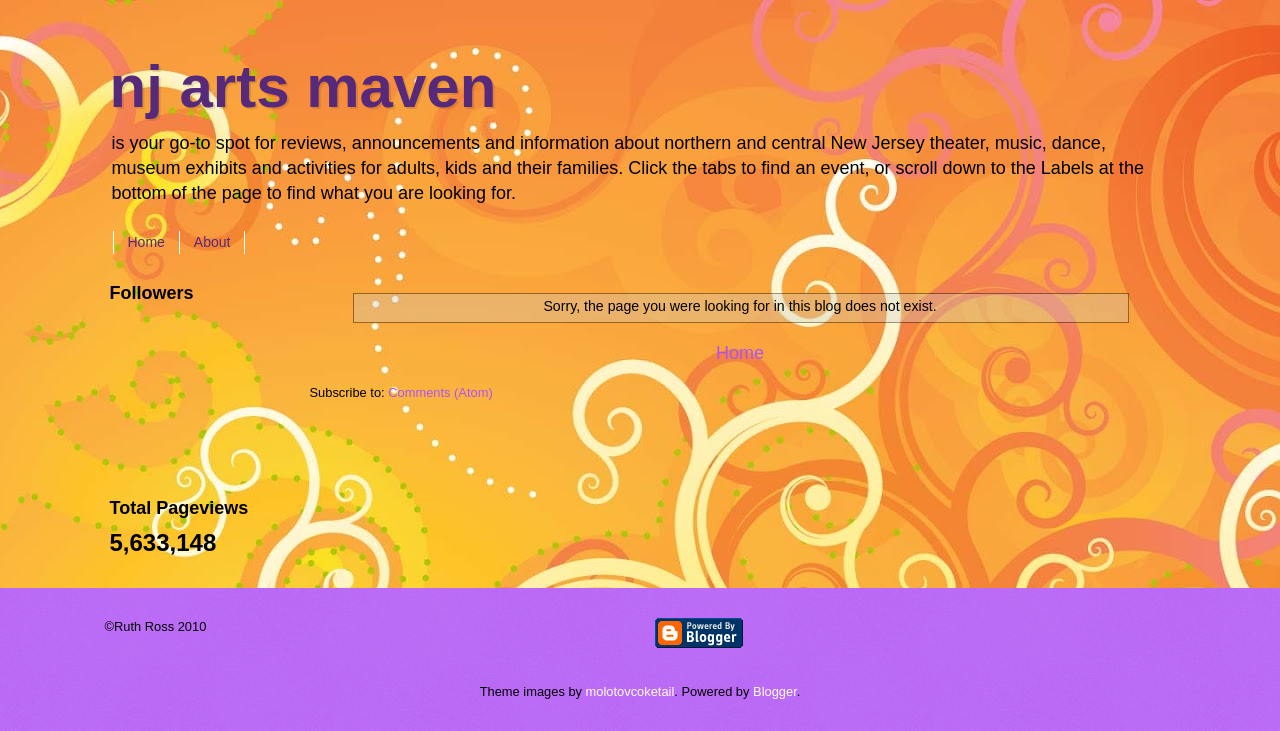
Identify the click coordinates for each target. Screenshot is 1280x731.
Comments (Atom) (440, 392)
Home (146, 242)
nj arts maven (303, 86)
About (212, 242)
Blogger (775, 691)
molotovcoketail (630, 691)
